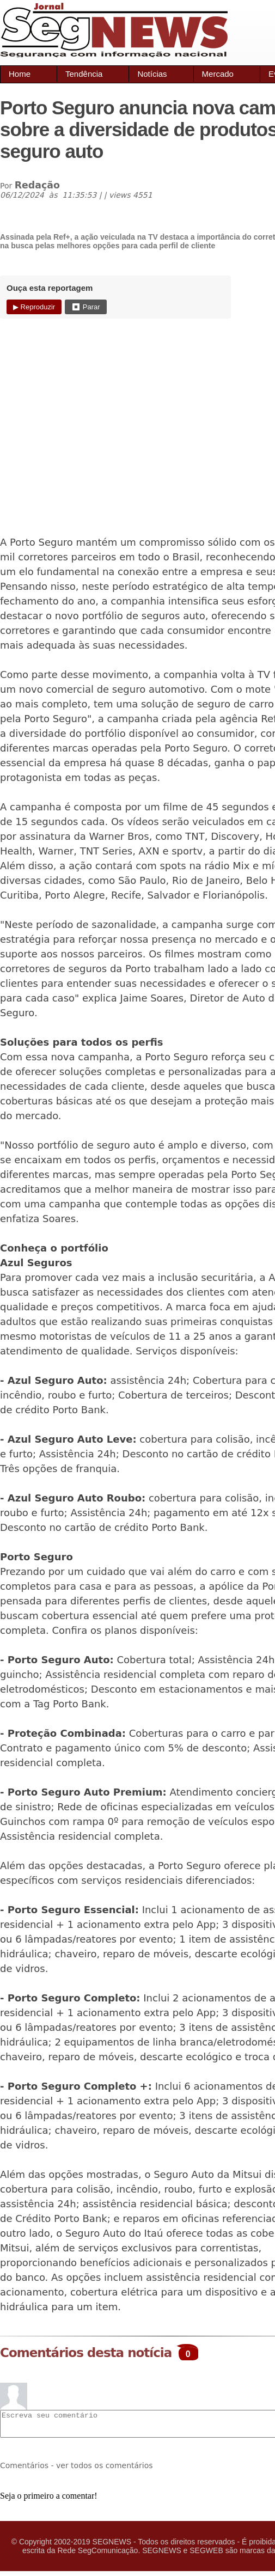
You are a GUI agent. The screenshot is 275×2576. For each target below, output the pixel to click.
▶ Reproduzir (34, 307)
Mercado (218, 73)
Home (19, 73)
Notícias (152, 73)
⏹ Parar (85, 307)
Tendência (83, 73)
